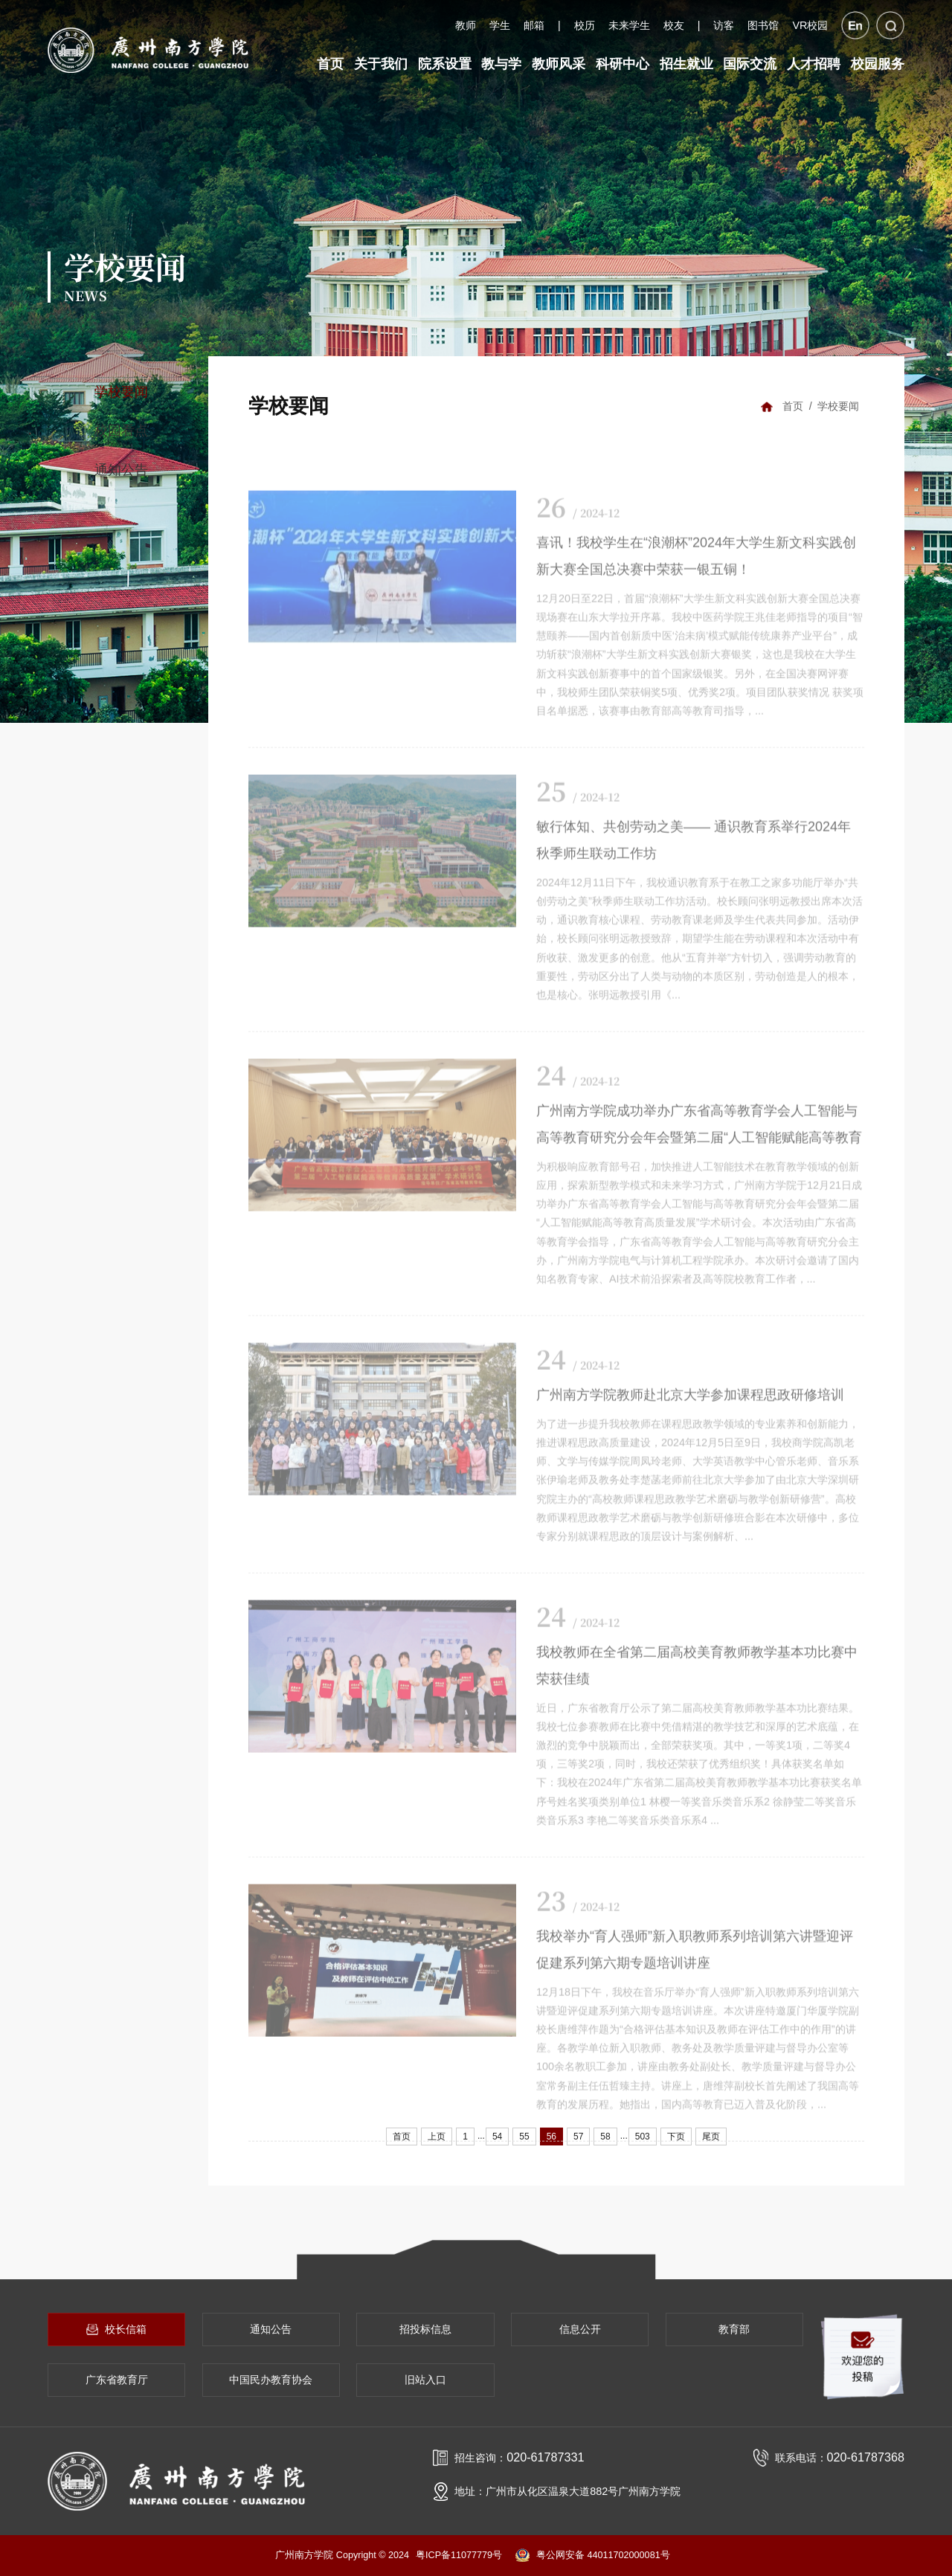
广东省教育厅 (117, 2380)
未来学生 (629, 25)
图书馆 (763, 25)
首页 (792, 406)
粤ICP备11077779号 (459, 2555)
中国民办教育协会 (270, 2380)
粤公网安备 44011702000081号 (592, 2555)
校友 (673, 25)
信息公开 (580, 2329)
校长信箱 (116, 2329)
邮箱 (534, 25)
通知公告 (121, 470)
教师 (465, 25)
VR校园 (810, 25)
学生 (499, 25)
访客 (723, 25)
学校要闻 (121, 391)
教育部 (734, 2329)
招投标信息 (425, 2329)
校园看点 (121, 430)
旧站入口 (425, 2380)
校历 (584, 25)
